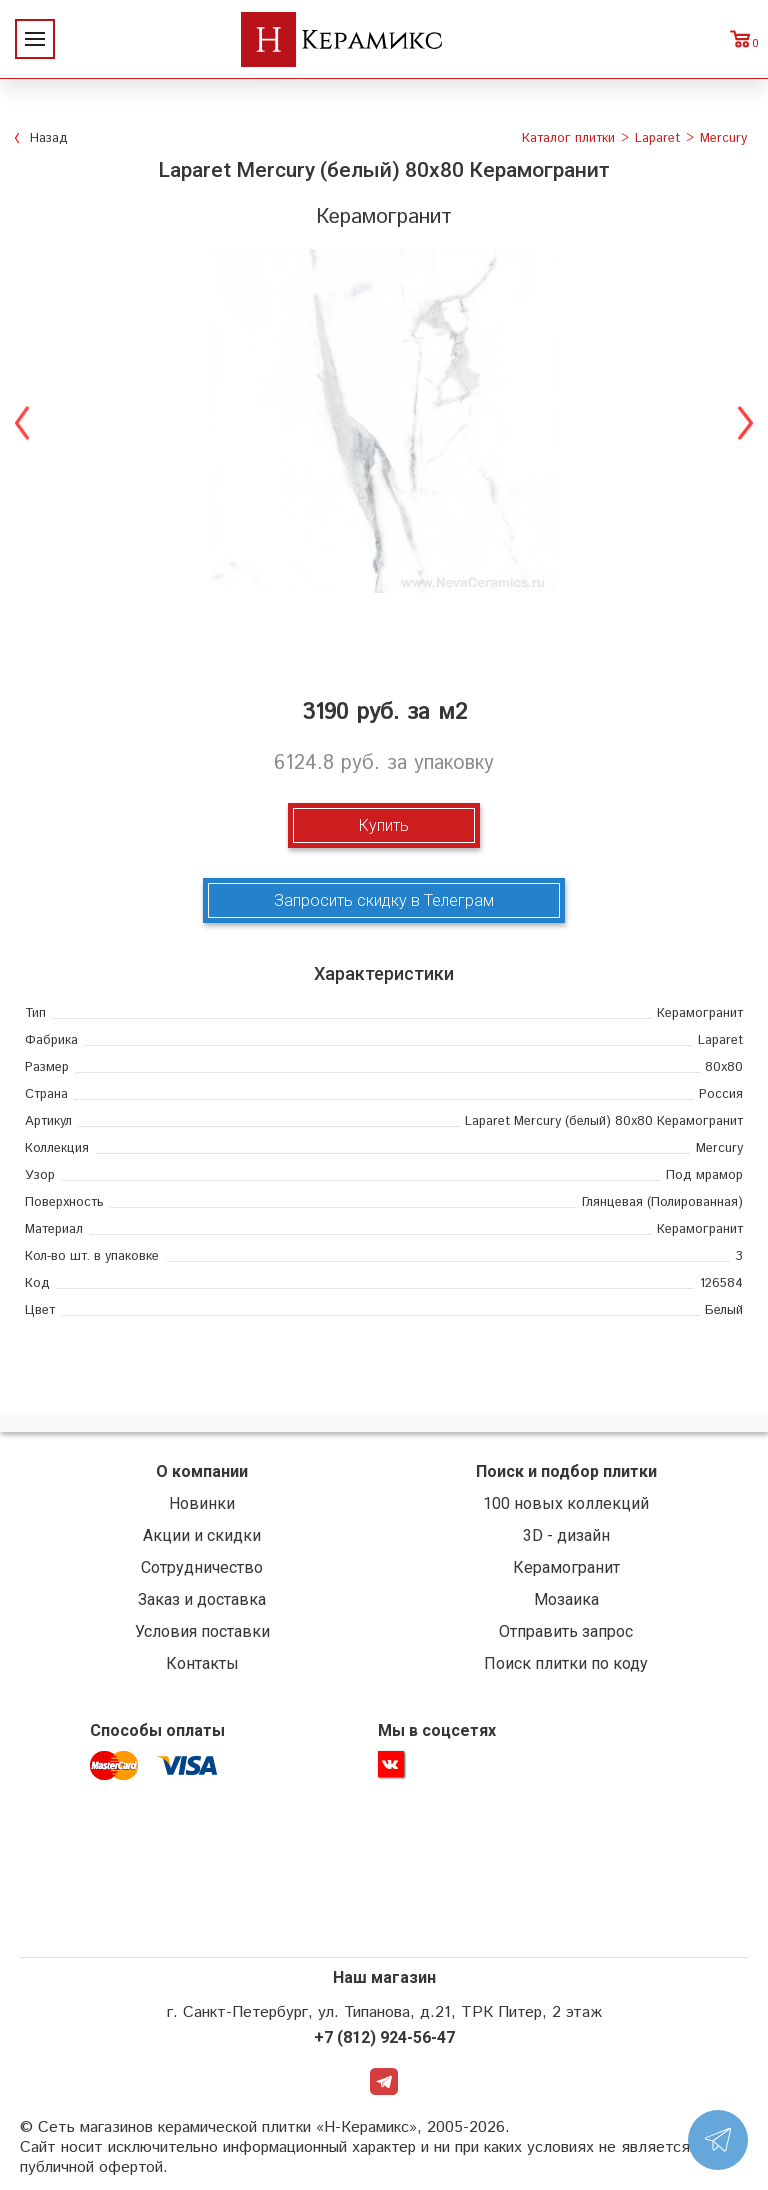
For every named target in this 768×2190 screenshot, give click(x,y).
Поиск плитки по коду (566, 1663)
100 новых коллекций (566, 1503)
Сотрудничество (202, 1567)
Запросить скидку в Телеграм (384, 900)
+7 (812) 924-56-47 (384, 2039)
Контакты (202, 1663)
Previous (22, 420)
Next (745, 420)
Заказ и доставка (202, 1599)
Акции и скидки (202, 1535)
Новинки (202, 1503)
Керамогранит (566, 1567)
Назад (49, 138)
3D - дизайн (566, 1535)
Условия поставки (202, 1631)
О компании (202, 1471)
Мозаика (566, 1599)
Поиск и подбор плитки (566, 1471)
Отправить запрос (566, 1631)
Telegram (384, 2085)
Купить (384, 825)
